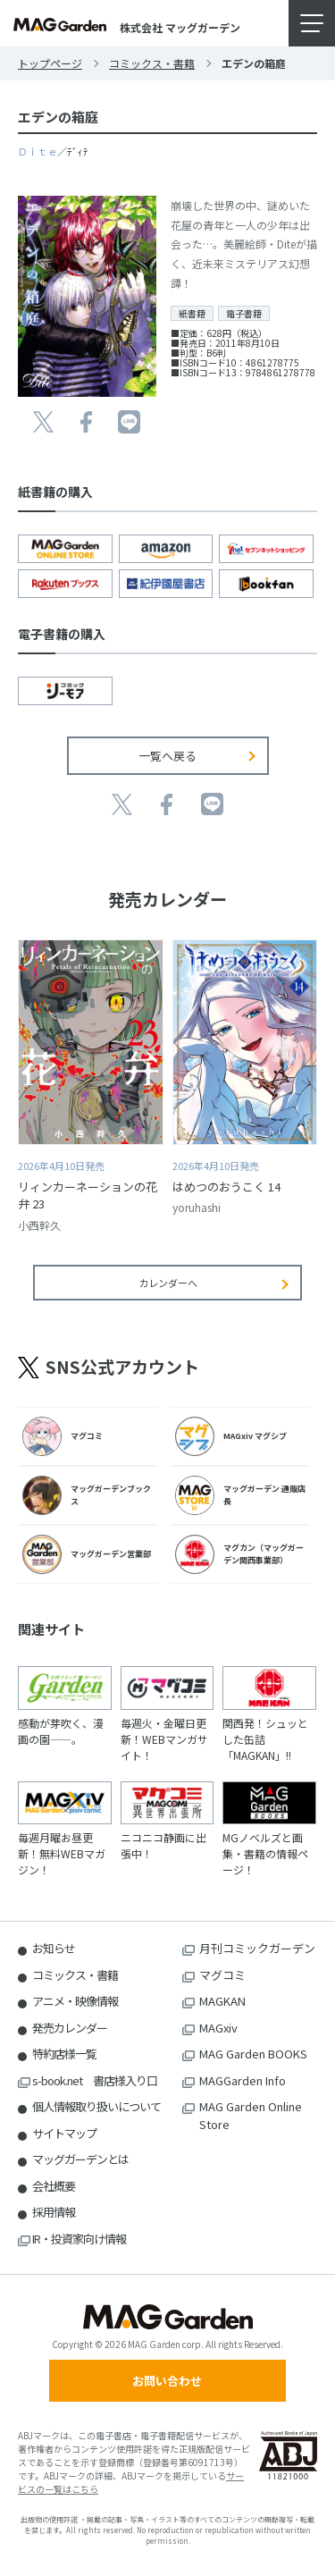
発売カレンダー (69, 2027)
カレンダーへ (167, 1282)
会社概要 (53, 2185)
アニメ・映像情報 (75, 2000)
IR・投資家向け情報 (79, 2238)
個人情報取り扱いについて (96, 2106)
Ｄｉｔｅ (37, 151)
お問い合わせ (167, 2380)
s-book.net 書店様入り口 (94, 2080)
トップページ (50, 63)
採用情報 (53, 2211)
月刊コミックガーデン (257, 1948)
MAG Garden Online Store (250, 2115)
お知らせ (53, 1948)
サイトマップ (64, 2133)
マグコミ (222, 1974)
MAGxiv (218, 2027)
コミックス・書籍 (152, 63)
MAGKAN (222, 2000)
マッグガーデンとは (80, 2159)
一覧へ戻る (167, 755)
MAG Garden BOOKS (253, 2053)
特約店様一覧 (64, 2053)
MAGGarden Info (242, 2080)
